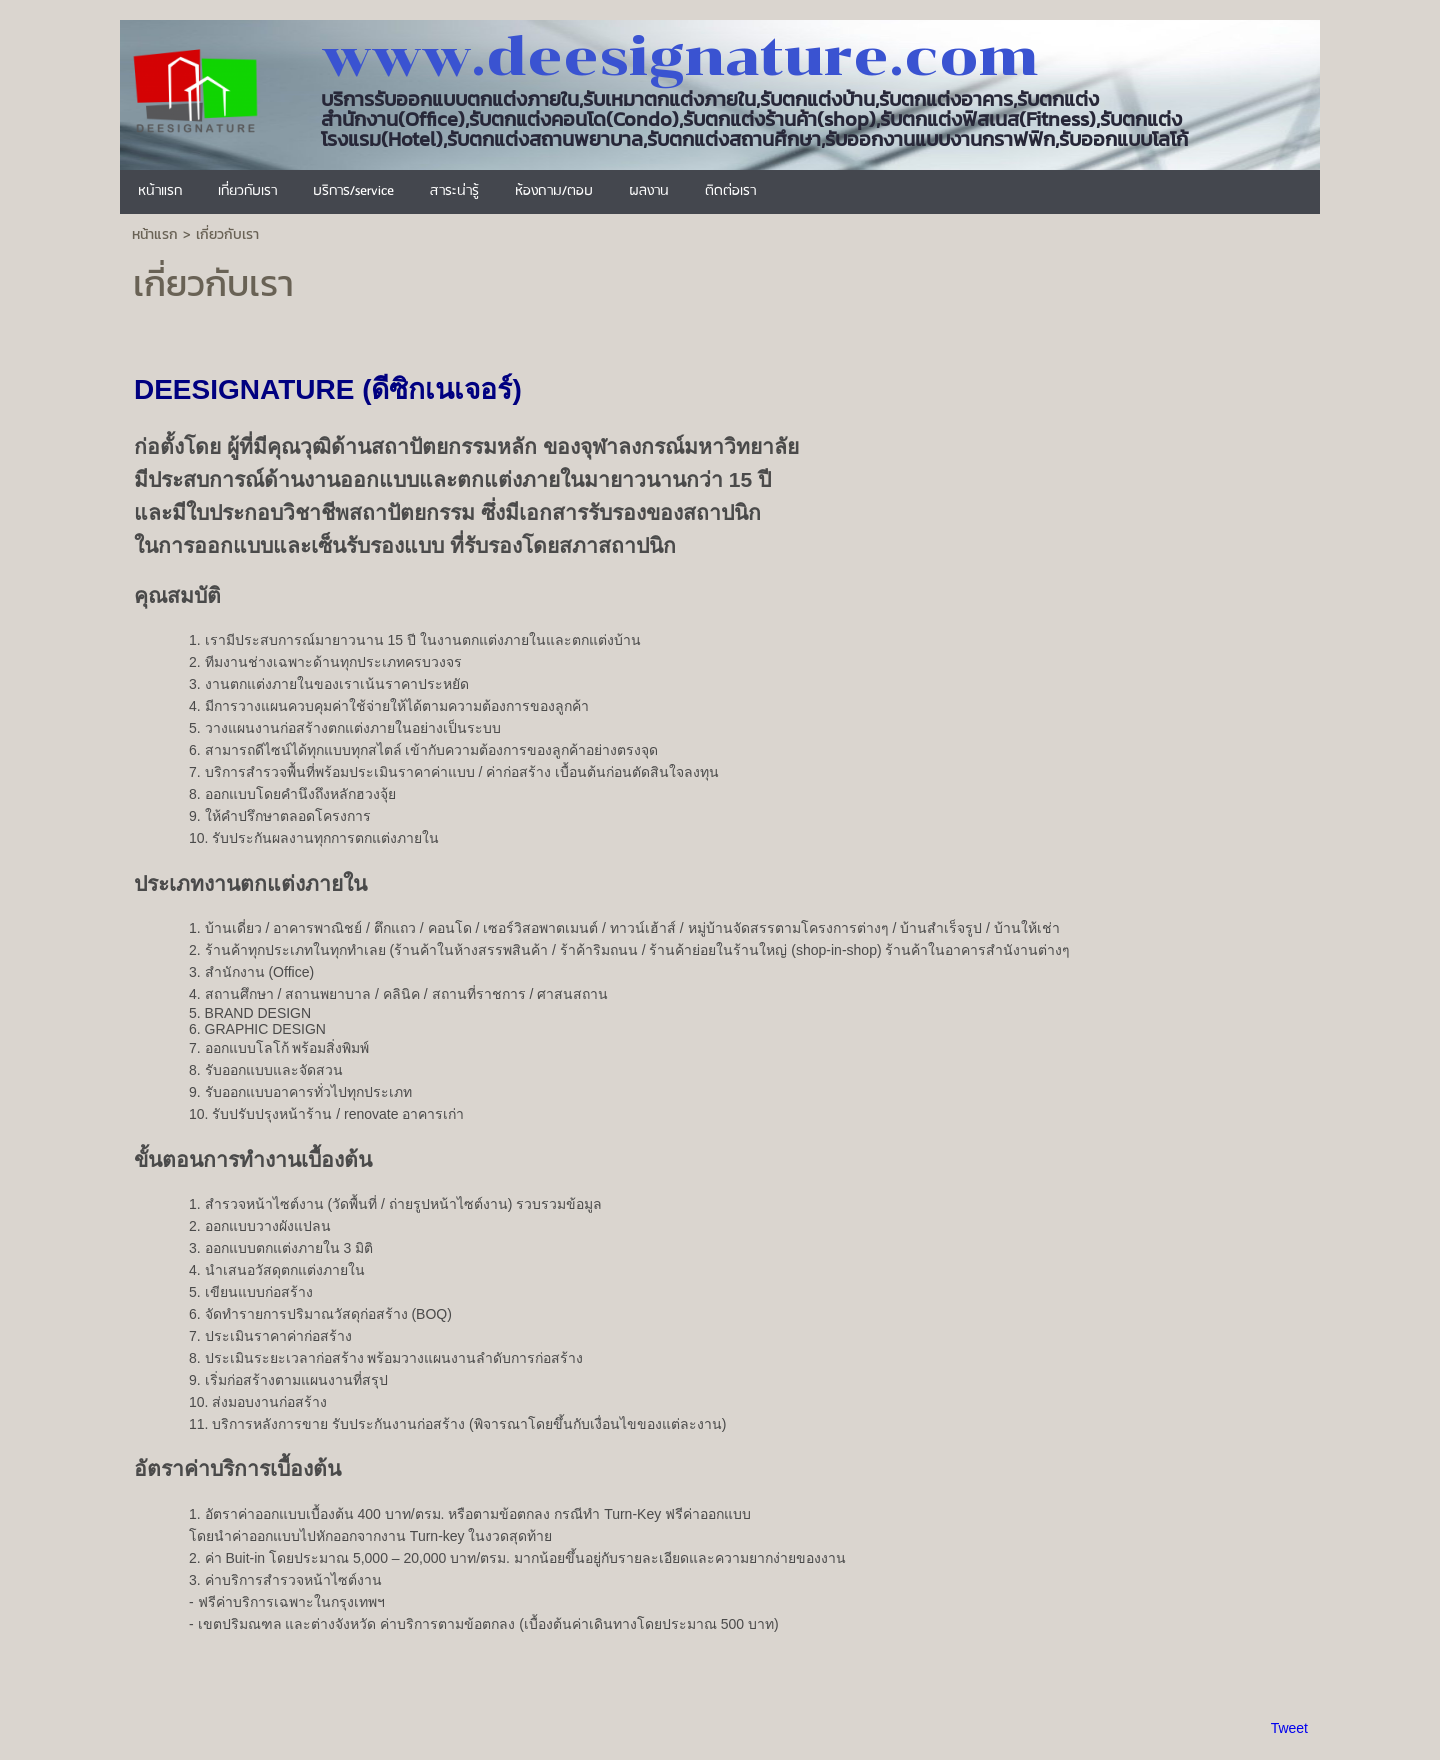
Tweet (1289, 1728)
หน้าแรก (155, 234)
